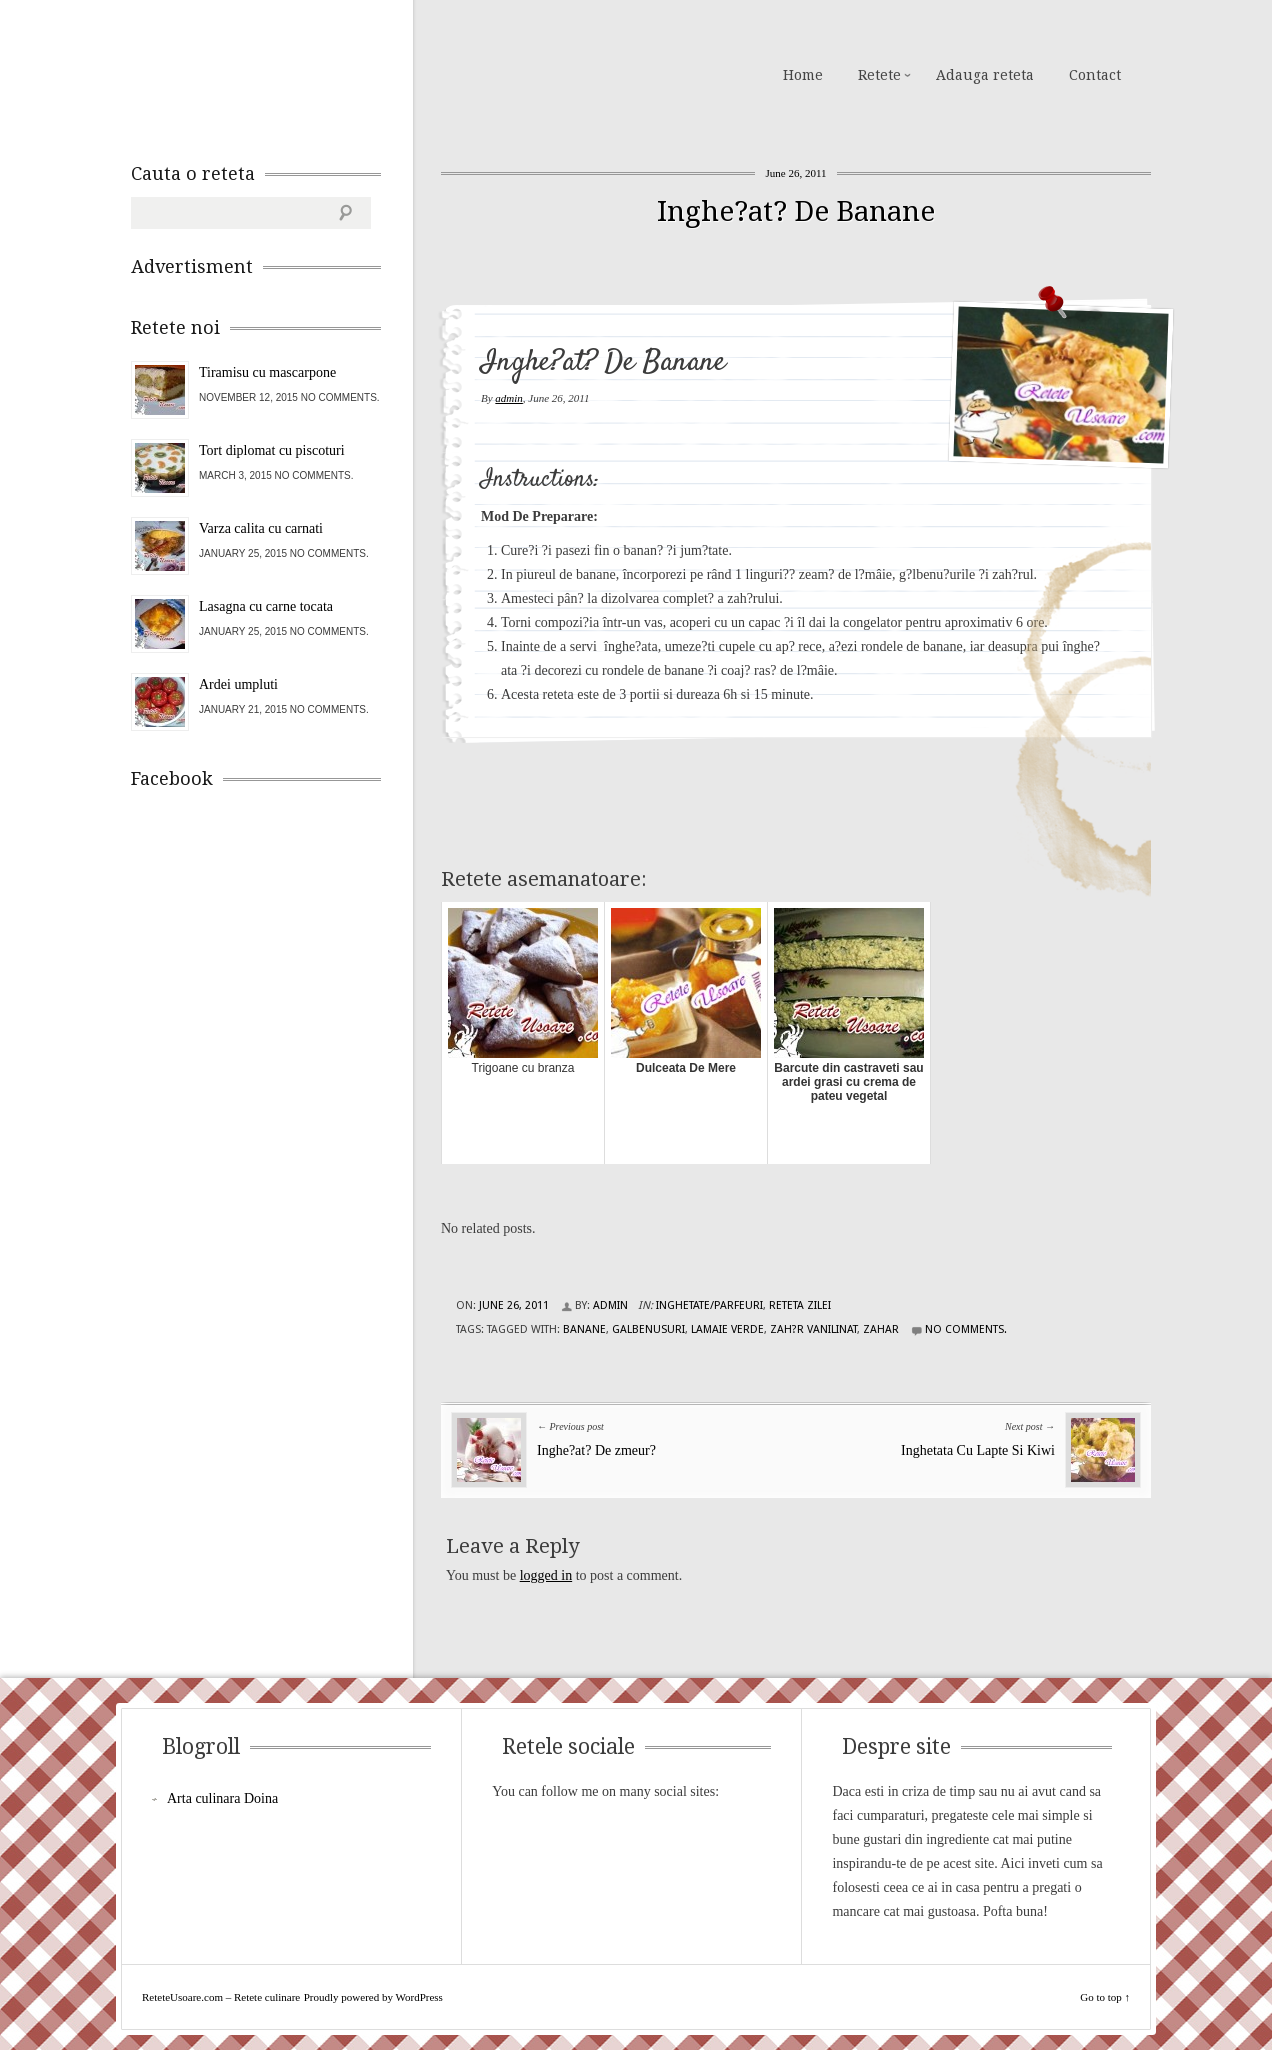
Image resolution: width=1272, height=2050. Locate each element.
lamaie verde (727, 1329)
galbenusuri (648, 1329)
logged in (546, 1575)
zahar (881, 1329)
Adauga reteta (985, 75)
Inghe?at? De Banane (796, 211)
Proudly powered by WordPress (373, 1997)
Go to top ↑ (1105, 1997)
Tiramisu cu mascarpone (267, 372)
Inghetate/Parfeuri (709, 1305)
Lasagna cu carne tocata (266, 606)
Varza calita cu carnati (261, 528)
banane (584, 1329)
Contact (1095, 75)
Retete (879, 75)
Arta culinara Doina (222, 1798)
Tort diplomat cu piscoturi (272, 450)
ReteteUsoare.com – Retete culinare (275, 73)
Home (803, 75)
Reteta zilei (800, 1305)
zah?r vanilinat (813, 1329)
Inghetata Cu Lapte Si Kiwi (978, 1450)
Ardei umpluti (238, 684)
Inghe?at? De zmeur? (596, 1450)
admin (509, 398)
